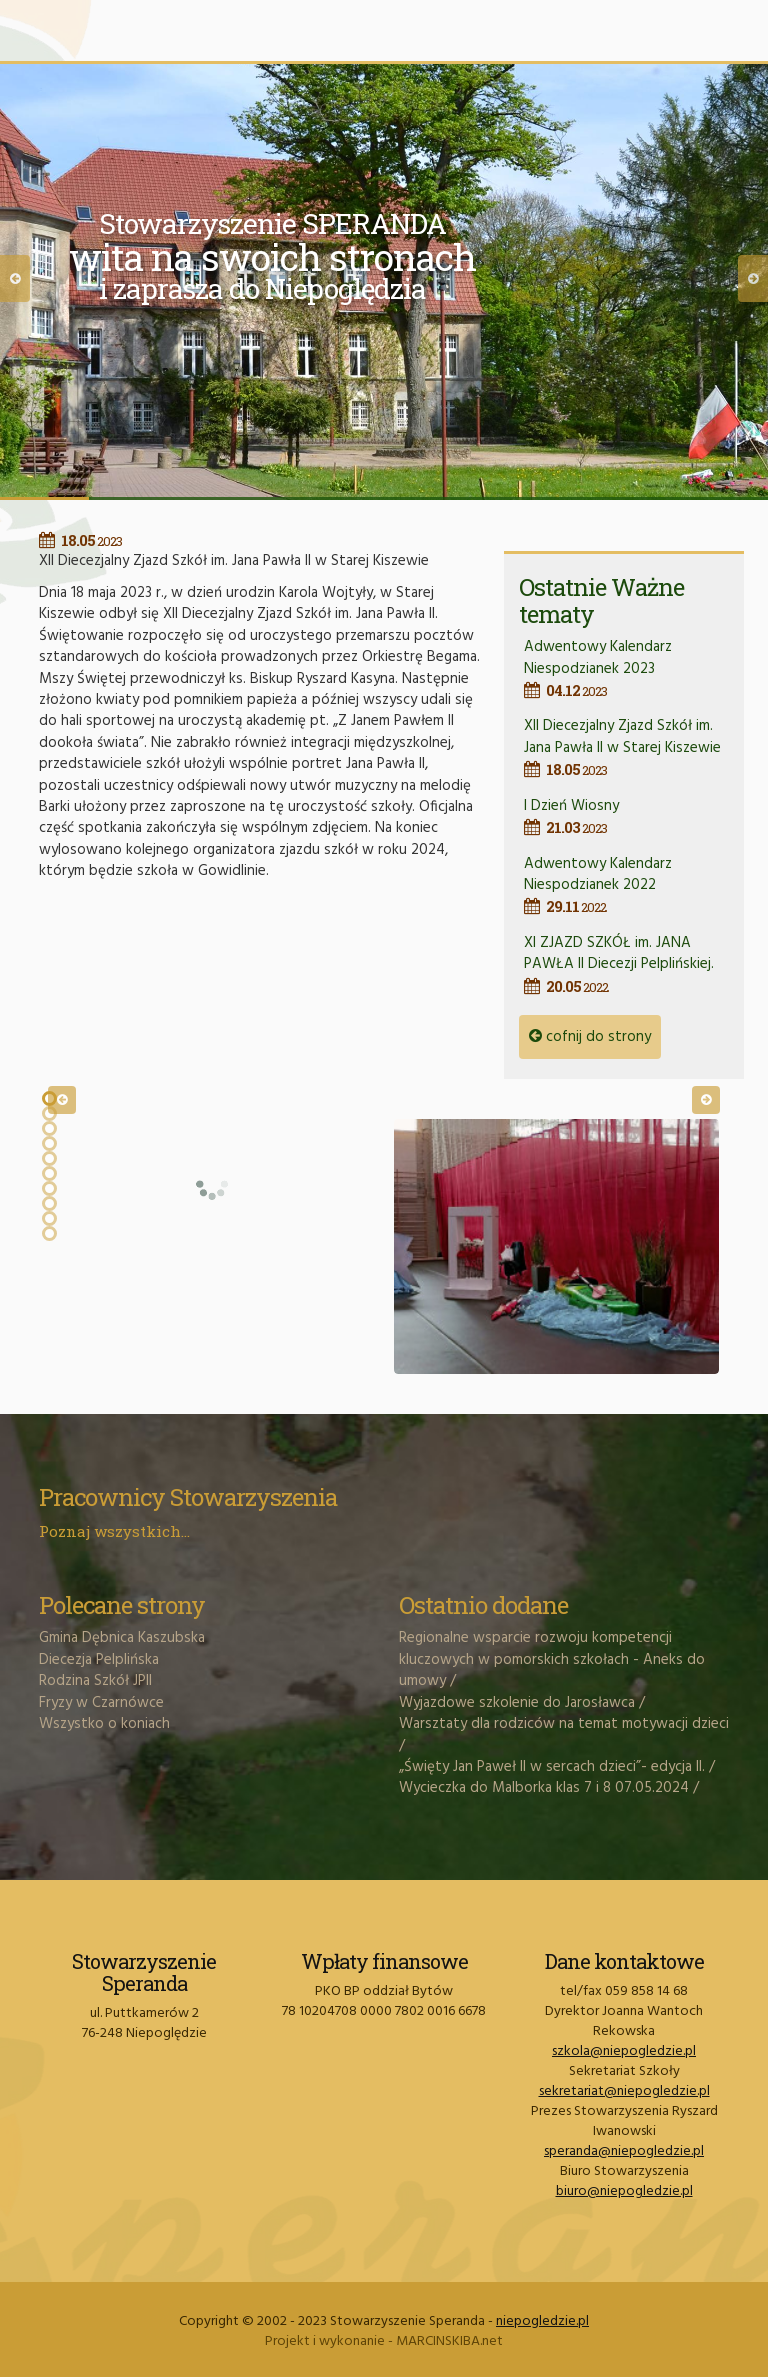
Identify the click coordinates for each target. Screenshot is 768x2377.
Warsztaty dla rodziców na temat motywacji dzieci (564, 1724)
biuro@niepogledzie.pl (624, 2191)
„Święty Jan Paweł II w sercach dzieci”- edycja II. (552, 1767)
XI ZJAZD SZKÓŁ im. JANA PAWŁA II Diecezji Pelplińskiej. (626, 964)
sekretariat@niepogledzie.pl (624, 2091)
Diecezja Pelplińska (99, 1660)
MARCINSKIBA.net (449, 2341)
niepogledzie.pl (542, 2321)
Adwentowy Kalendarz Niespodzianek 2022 (626, 885)
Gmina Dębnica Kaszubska (122, 1638)
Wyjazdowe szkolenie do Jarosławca (517, 1703)
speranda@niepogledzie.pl (624, 2151)
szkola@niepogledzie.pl (624, 2051)
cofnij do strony (590, 1037)
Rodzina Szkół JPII (95, 1681)
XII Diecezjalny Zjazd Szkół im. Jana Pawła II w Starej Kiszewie (626, 747)
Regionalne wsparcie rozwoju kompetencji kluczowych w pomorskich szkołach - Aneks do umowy (552, 1659)
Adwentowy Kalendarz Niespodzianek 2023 (626, 668)
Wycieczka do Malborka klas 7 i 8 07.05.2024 (544, 1788)
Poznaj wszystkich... (114, 1531)
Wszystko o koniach (104, 1724)
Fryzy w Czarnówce (101, 1703)
